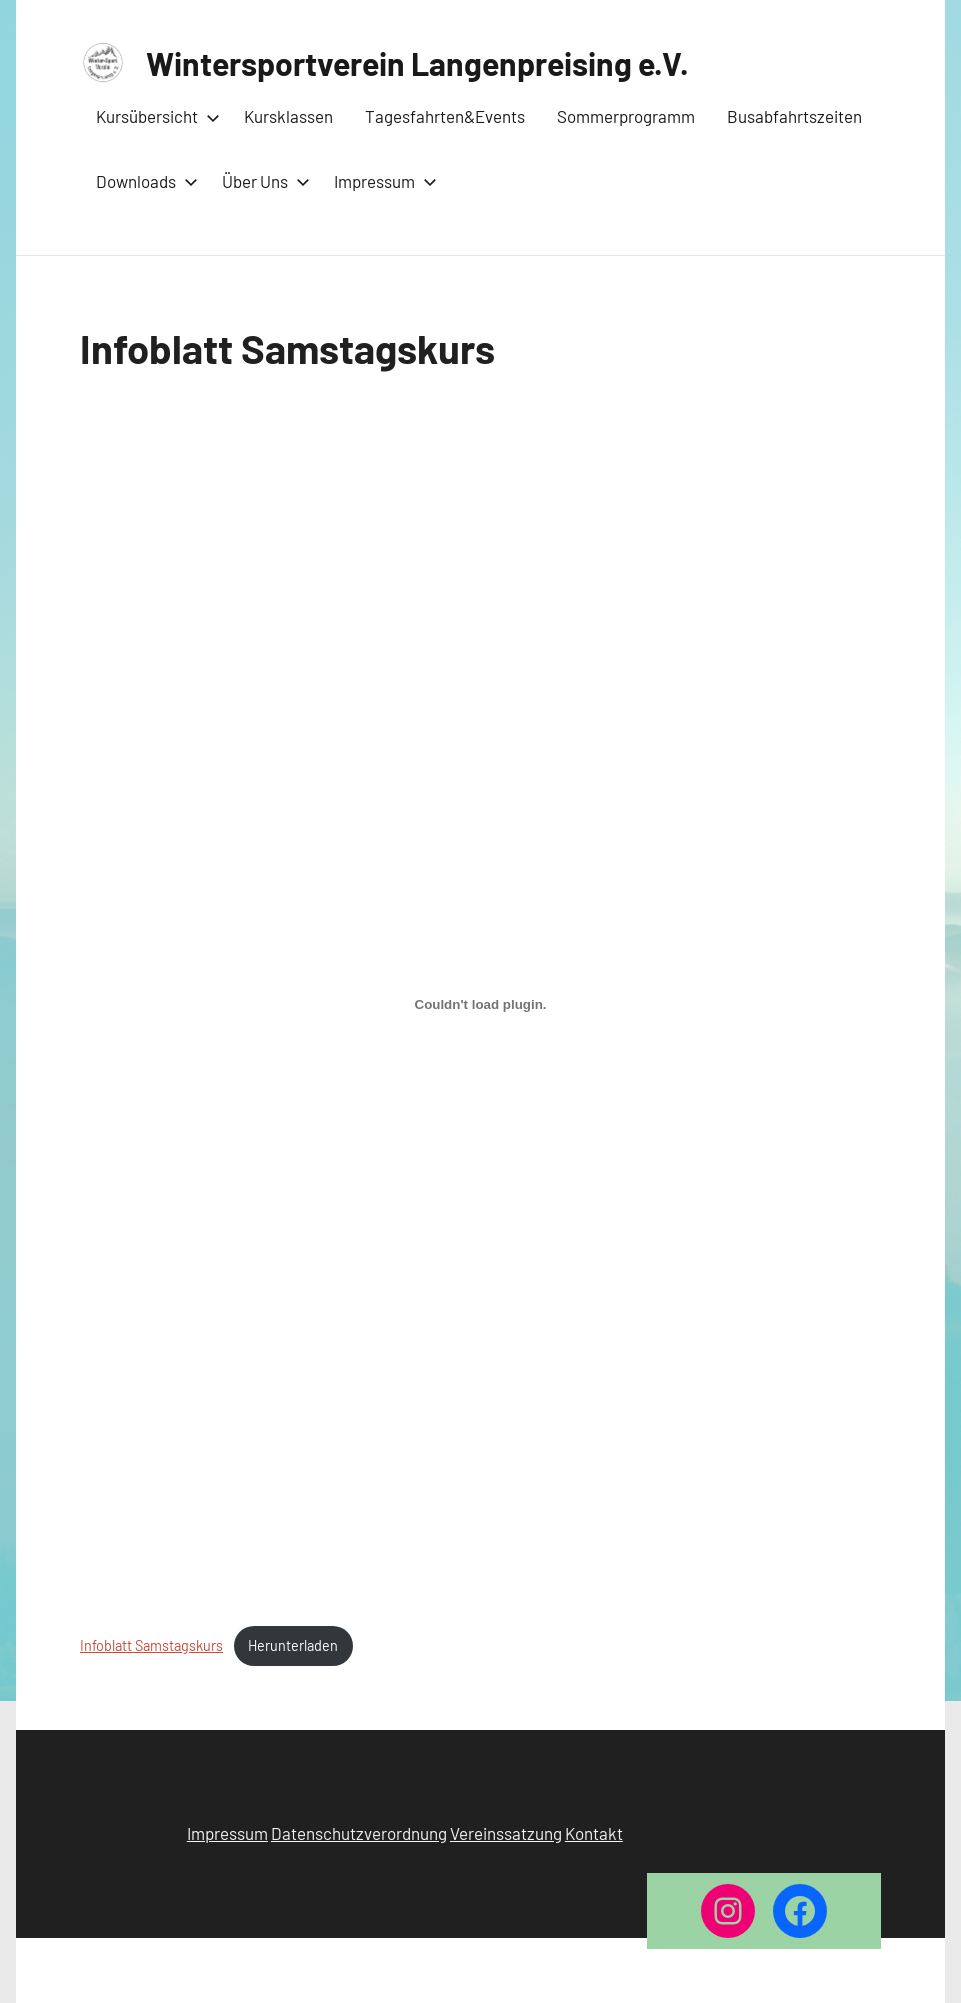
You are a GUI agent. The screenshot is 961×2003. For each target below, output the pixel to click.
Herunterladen (293, 1645)
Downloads (143, 181)
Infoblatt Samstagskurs (151, 1645)
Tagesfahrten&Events (445, 116)
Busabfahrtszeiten (794, 116)
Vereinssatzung (506, 1833)
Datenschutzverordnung (359, 1833)
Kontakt (594, 1833)
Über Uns (262, 181)
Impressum (381, 181)
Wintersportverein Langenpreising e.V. (417, 63)
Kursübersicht (154, 116)
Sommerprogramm (626, 116)
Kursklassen (288, 116)
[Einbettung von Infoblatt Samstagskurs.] (480, 1004)
